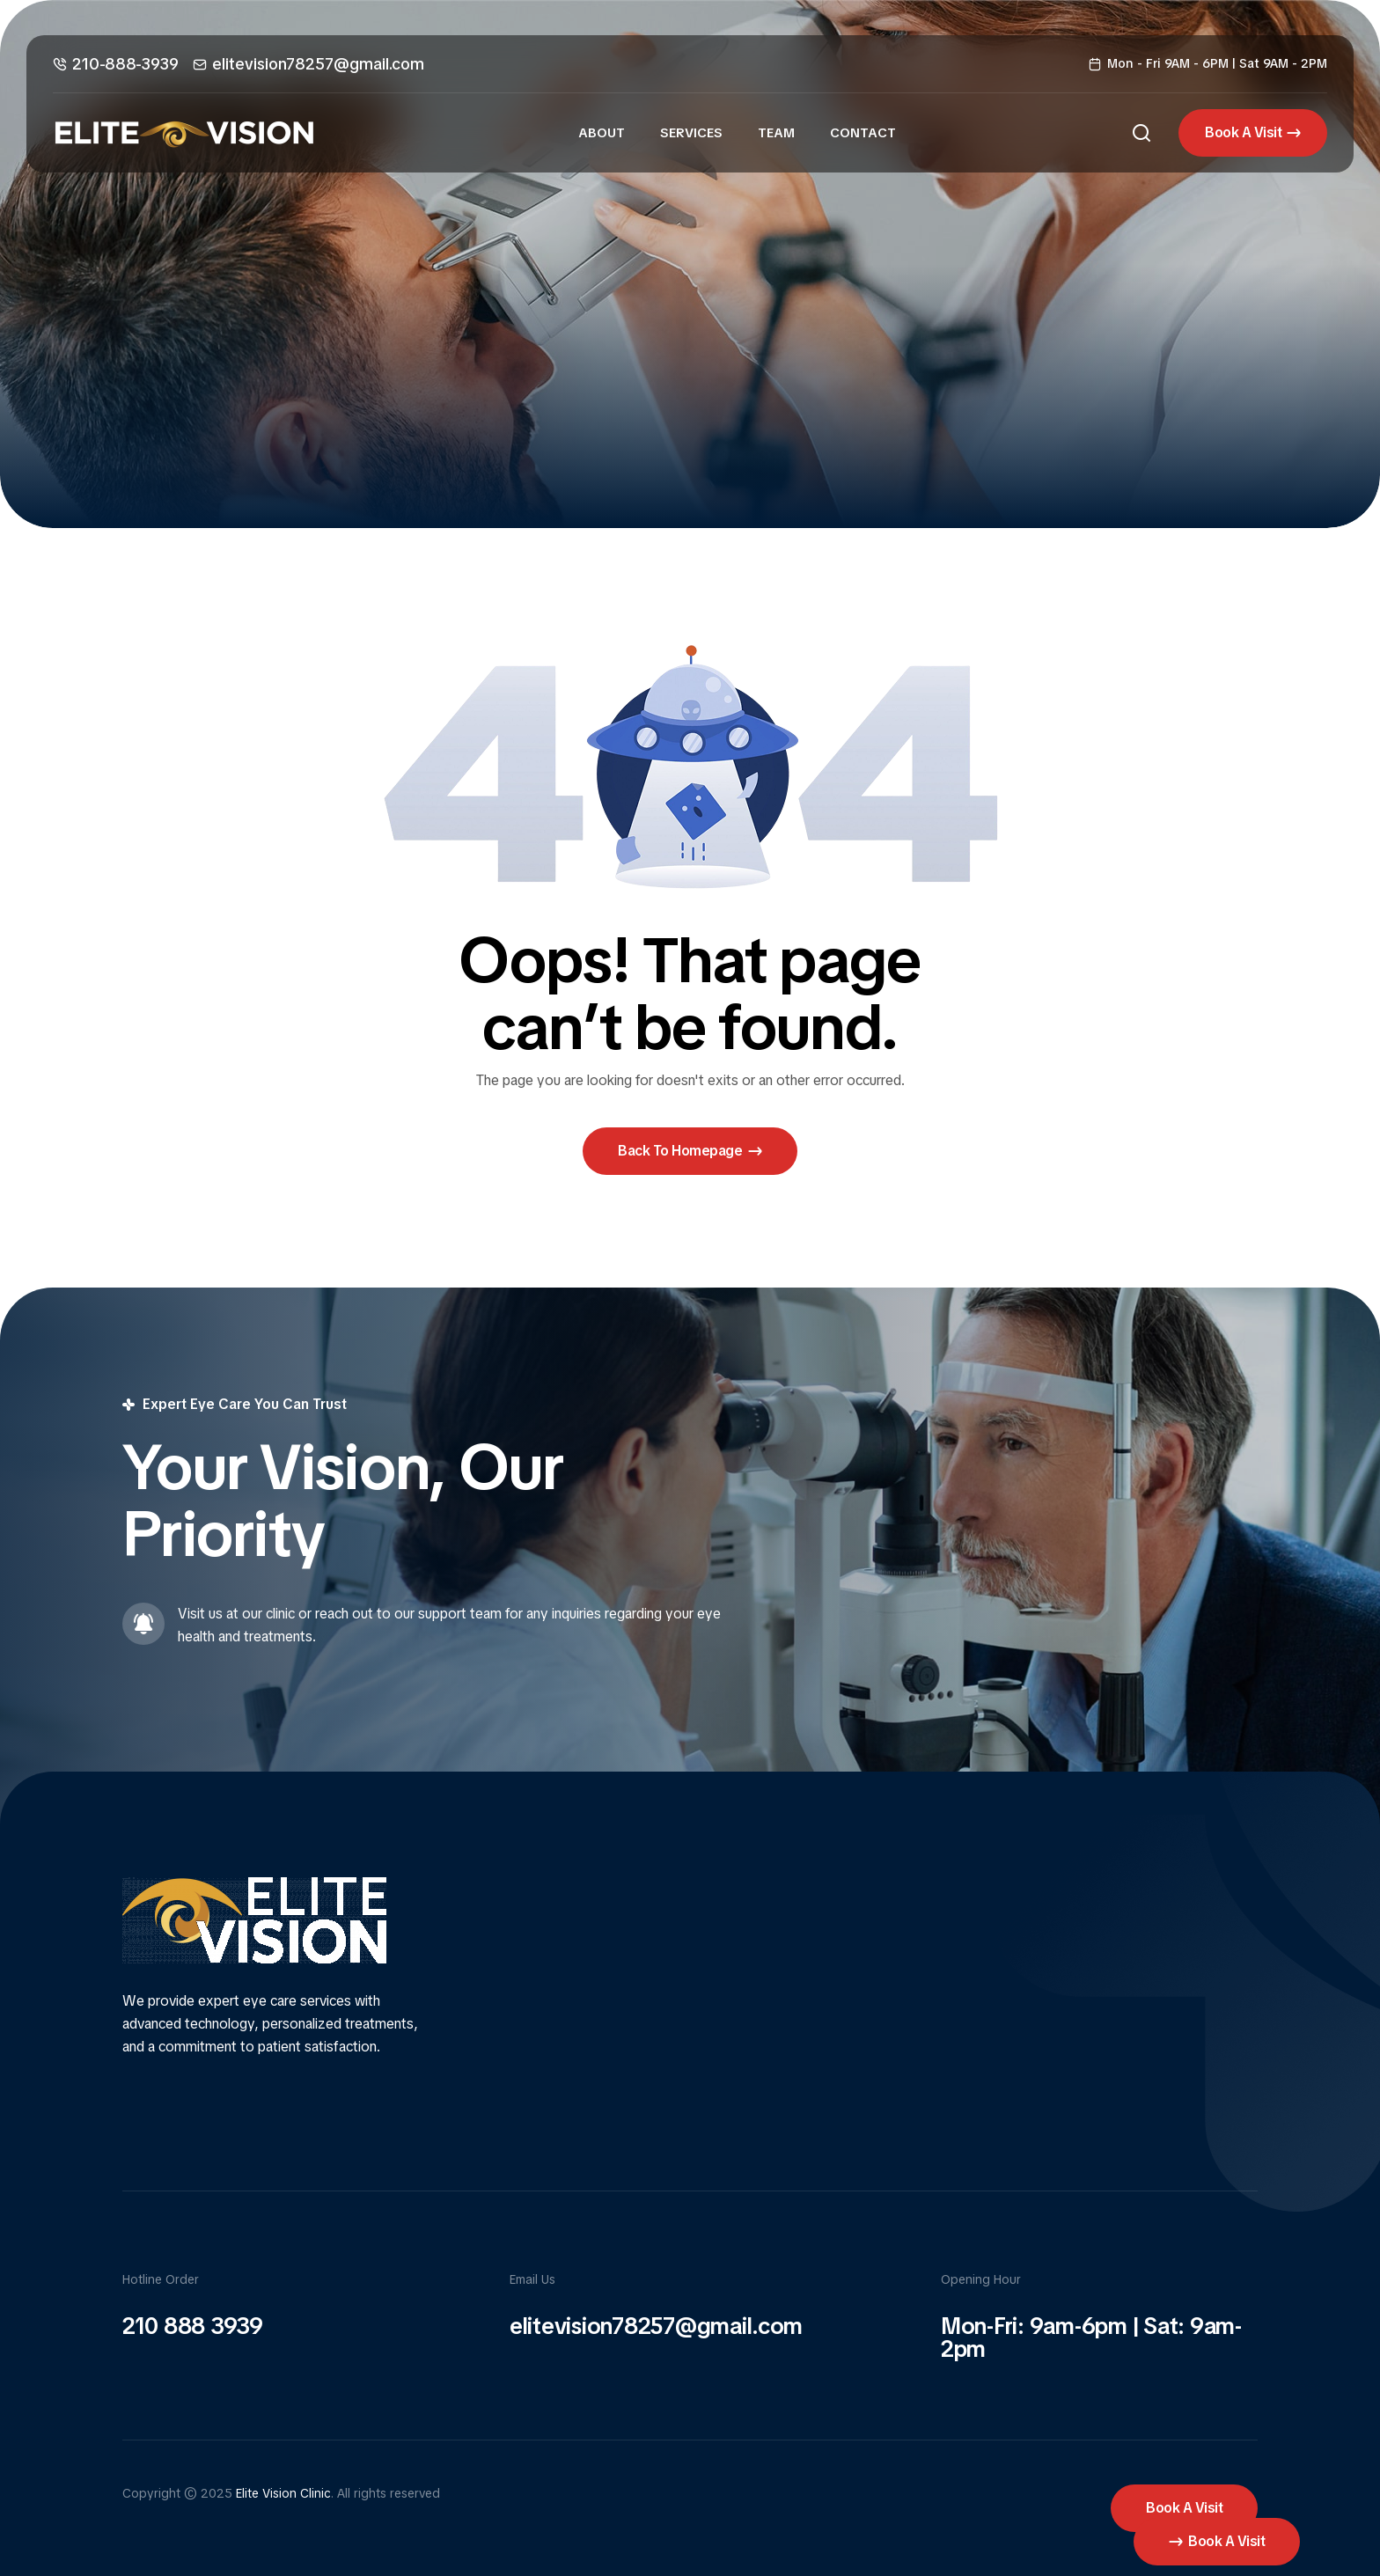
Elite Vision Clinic (283, 2493)
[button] (1252, 133)
